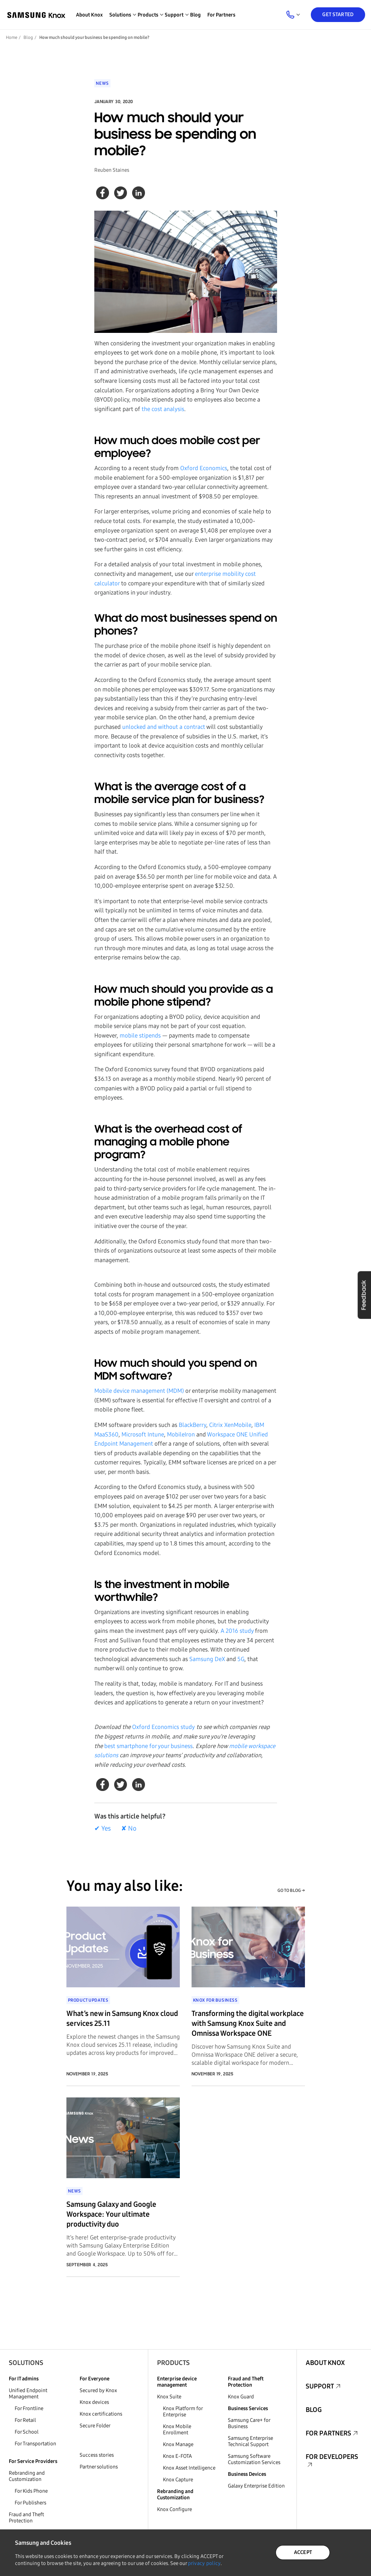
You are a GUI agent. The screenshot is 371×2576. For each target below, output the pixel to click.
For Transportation (35, 2444)
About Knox (89, 15)
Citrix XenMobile (230, 1424)
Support (320, 2386)
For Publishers (30, 2503)
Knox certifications (101, 2414)
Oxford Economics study (163, 1726)
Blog (195, 15)
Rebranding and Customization (27, 2476)
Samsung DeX (207, 1659)
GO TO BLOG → (291, 1890)
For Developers (332, 2457)
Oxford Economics (203, 468)
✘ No (129, 1828)
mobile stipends (140, 1035)
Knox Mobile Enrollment (177, 2429)
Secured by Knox (98, 2390)
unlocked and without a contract (163, 726)
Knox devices (94, 2402)
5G (240, 1659)
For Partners (221, 15)
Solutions (26, 2363)
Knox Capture (178, 2480)
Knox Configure (174, 2509)
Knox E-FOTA (177, 2456)
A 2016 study (237, 1630)
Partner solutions (99, 2467)
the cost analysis (163, 409)
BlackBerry (192, 1424)
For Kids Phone (31, 2491)
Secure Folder (95, 2426)
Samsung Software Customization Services (254, 2459)
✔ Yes (102, 1828)
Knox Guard (241, 2397)
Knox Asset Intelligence (189, 2468)
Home (11, 37)
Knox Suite (169, 2397)
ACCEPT (303, 2552)
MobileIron (181, 1434)
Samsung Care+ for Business (249, 2423)
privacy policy (204, 2563)
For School (27, 2432)
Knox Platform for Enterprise (183, 2411)
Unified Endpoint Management (28, 2393)
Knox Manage (178, 2444)
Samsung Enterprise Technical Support (250, 2441)
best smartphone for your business (148, 1746)
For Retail (25, 2420)
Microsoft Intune (142, 1434)
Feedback (364, 1295)
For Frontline (29, 2408)
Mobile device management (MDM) (139, 1390)
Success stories (97, 2455)
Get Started (337, 14)
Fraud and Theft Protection (26, 2517)
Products (173, 2363)
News (102, 83)
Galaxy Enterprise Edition (256, 2486)
